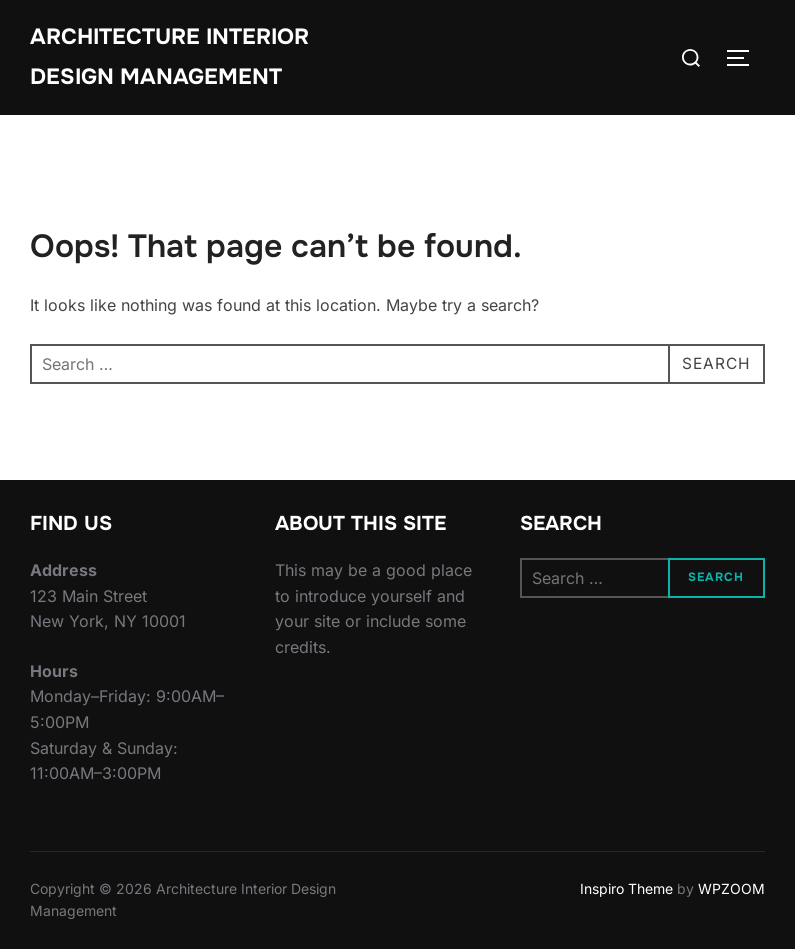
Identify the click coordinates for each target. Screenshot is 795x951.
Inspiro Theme (626, 890)
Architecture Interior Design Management (169, 57)
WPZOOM (731, 890)
